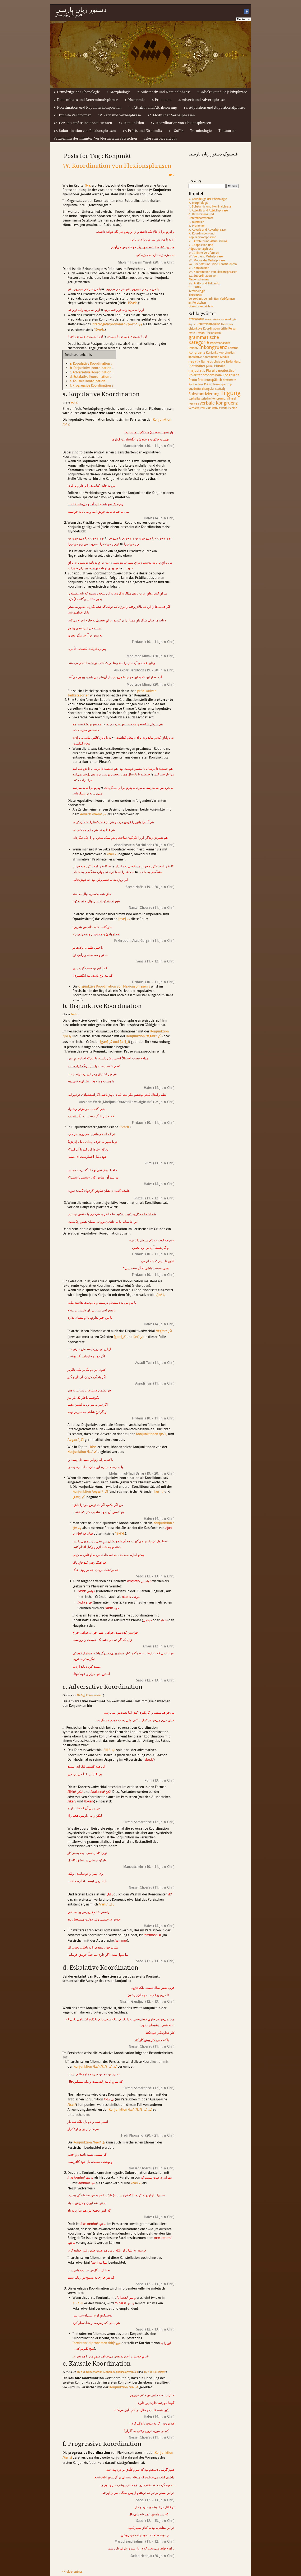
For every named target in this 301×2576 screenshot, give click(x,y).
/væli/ (106, 1904)
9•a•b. (74, 1014)
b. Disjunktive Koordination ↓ (92, 368)
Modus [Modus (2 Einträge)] (224, 357)
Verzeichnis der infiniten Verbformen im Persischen (95, 138)
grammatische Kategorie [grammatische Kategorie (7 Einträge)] (204, 340)
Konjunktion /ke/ (82, 1452)
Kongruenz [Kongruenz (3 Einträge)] (197, 352)
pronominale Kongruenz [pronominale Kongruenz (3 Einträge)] (221, 375)
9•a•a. (74, 402)
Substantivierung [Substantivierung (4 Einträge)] (204, 394)
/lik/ (109, 1750)
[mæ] (124, 919)
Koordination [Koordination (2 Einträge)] (226, 352)
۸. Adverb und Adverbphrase (201, 100)
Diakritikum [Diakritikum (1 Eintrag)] (227, 324)
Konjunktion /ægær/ (144, 1036)
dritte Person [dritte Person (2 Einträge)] (229, 328)
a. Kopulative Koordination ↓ (91, 363)
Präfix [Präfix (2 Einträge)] (208, 384)
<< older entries (72, 2571)
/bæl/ (72, 2105)
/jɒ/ (160, 1295)
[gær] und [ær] (114, 1042)
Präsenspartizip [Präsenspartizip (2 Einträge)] (222, 384)
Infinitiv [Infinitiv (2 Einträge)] (193, 348)
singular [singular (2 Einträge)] (209, 388)
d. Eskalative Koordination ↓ (91, 377)
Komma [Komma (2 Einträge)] (233, 348)
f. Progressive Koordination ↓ (91, 385)
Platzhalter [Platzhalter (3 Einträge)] (197, 366)
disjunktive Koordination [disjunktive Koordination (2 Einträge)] (204, 328)
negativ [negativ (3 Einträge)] (194, 361)
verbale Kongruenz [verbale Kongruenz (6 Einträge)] (219, 403)
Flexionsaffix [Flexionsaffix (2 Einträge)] (213, 333)
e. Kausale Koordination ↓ (89, 381)
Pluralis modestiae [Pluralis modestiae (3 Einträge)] (220, 371)
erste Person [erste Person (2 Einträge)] (197, 333)
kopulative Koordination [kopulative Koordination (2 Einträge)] (204, 357)
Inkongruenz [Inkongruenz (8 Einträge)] (213, 347)
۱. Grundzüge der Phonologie (77, 92)
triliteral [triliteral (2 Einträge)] (231, 398)
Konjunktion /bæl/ (89, 2142)
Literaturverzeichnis (160, 138)
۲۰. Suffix (176, 131)
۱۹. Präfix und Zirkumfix (142, 131)
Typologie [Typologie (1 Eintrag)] (194, 403)
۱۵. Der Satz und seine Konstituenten (83, 123)
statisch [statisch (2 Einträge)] (220, 388)
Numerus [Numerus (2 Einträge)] (207, 361)
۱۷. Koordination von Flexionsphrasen (181, 123)
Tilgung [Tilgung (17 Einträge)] (230, 393)
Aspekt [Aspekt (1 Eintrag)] (192, 324)
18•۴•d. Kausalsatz (155, 2372)
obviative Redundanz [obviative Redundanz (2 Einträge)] (227, 361)
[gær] (120, 1337)
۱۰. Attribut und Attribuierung (152, 107)
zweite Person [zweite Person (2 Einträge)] (228, 408)
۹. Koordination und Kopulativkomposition (87, 107)
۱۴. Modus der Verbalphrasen (171, 115)
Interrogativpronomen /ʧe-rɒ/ (117, 324)
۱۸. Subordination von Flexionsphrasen (85, 131)
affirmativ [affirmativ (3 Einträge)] (196, 319)
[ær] (138, 1337)
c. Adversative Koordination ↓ (92, 372)
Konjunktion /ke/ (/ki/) (95, 2066)
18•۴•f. (120, 1533)
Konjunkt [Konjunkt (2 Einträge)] (212, 352)
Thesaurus (226, 131)
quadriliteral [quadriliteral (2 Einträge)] (196, 388)
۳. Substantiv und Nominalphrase (164, 92)
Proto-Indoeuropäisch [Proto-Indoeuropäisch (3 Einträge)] (205, 380)
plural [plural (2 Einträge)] (209, 366)
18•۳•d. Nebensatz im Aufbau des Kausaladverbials (107, 2372)
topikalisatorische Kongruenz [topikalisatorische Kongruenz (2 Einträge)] (207, 398)
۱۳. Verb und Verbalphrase (119, 115)
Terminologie (201, 131)
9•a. (88, 185)
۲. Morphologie (119, 92)
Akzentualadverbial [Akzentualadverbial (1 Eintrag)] (214, 319)
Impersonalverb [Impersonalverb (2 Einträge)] (220, 343)
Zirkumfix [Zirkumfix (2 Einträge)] (212, 408)
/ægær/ (164, 1331)
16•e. (93, 1447)
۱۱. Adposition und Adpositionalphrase (214, 107)
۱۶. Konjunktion (131, 123)
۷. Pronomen (161, 100)
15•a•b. (132, 303)
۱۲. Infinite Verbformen (72, 115)
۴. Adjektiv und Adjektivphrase (222, 92)
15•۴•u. (78, 2303)
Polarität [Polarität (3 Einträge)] (195, 375)
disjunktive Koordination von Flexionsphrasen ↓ (114, 986)
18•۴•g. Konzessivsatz (90, 1695)
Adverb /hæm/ (93, 814)
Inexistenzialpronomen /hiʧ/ (97, 2343)
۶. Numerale (135, 100)
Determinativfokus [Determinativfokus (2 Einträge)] (208, 324)
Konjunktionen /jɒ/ (151, 1434)
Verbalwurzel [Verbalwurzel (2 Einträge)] (197, 408)
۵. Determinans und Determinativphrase (86, 100)
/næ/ (112, 854)
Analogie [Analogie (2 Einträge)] (230, 319)
